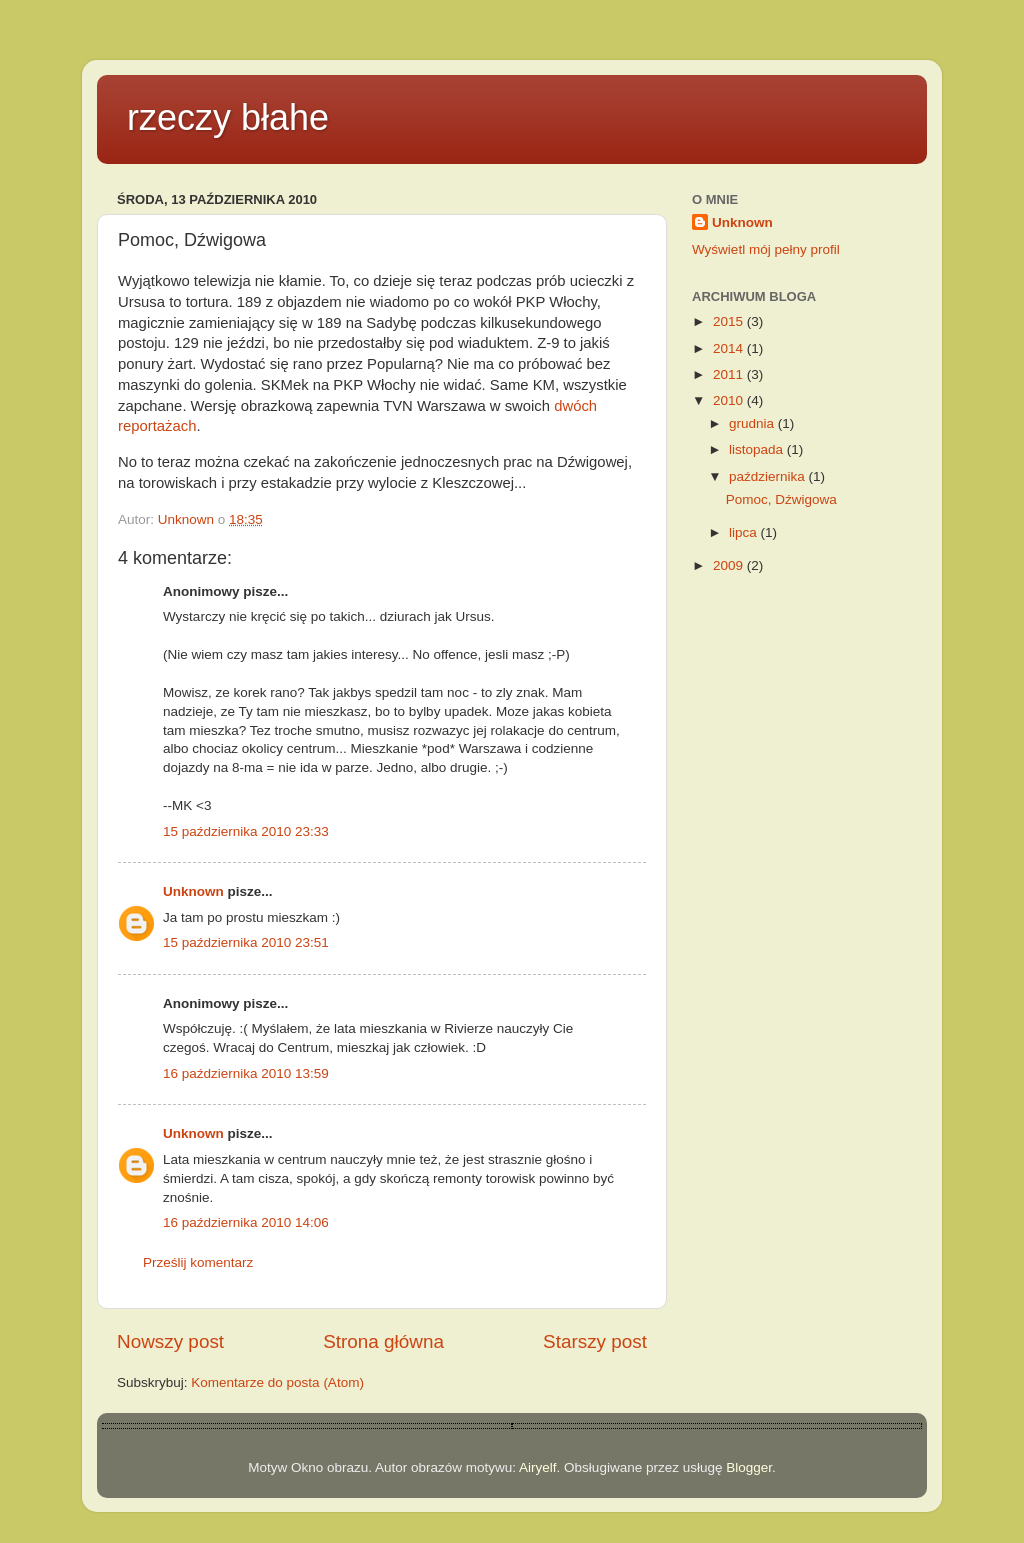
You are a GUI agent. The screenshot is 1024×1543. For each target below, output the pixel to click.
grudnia (753, 423)
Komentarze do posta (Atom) (277, 1382)
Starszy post (595, 1341)
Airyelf (538, 1467)
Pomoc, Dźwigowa (781, 499)
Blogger (749, 1467)
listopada (758, 449)
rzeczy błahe (228, 117)
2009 (730, 565)
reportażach (157, 426)
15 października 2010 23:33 (246, 831)
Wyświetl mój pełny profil (766, 249)
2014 (730, 348)
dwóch (575, 406)
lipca (745, 532)
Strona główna (383, 1341)
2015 (730, 321)
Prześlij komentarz (198, 1262)
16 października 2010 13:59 (246, 1073)
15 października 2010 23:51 (246, 942)
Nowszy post (170, 1341)
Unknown (193, 891)
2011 (730, 374)
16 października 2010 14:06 (246, 1222)
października (769, 476)
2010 (730, 400)
